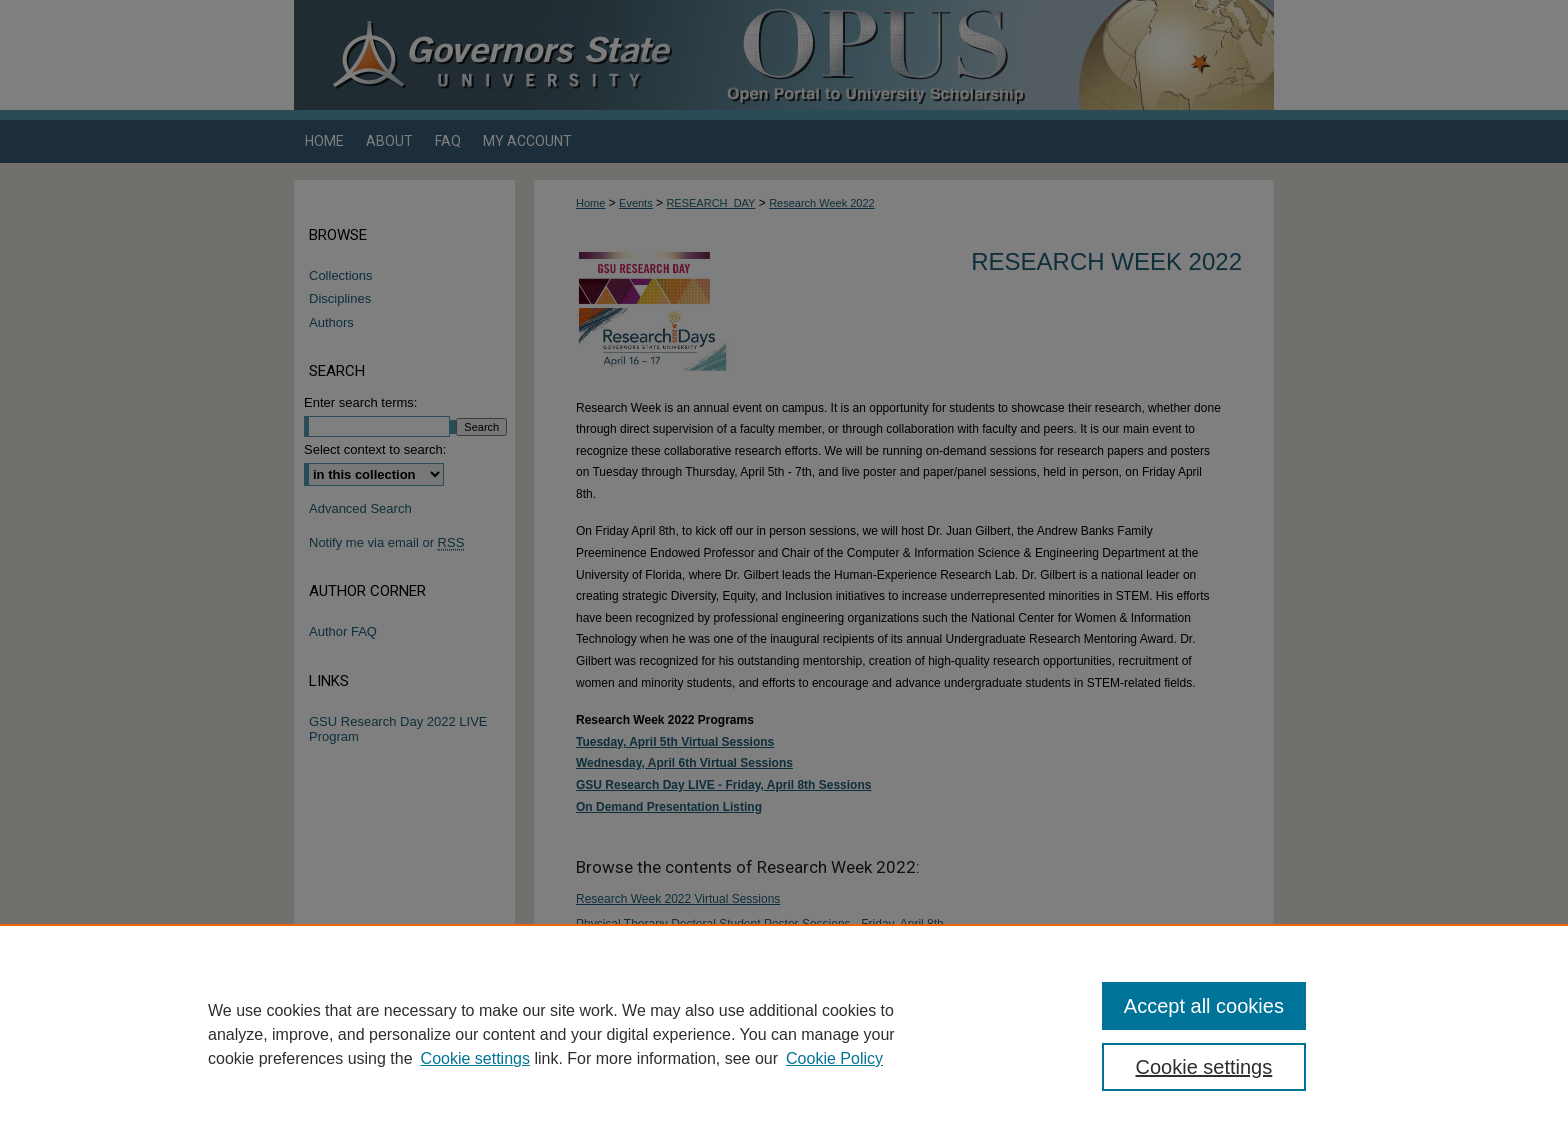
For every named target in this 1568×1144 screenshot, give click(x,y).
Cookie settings (475, 1058)
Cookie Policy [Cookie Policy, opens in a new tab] (834, 1058)
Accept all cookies (1204, 1006)
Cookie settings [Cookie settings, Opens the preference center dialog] (1204, 1067)
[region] (784, 1034)
